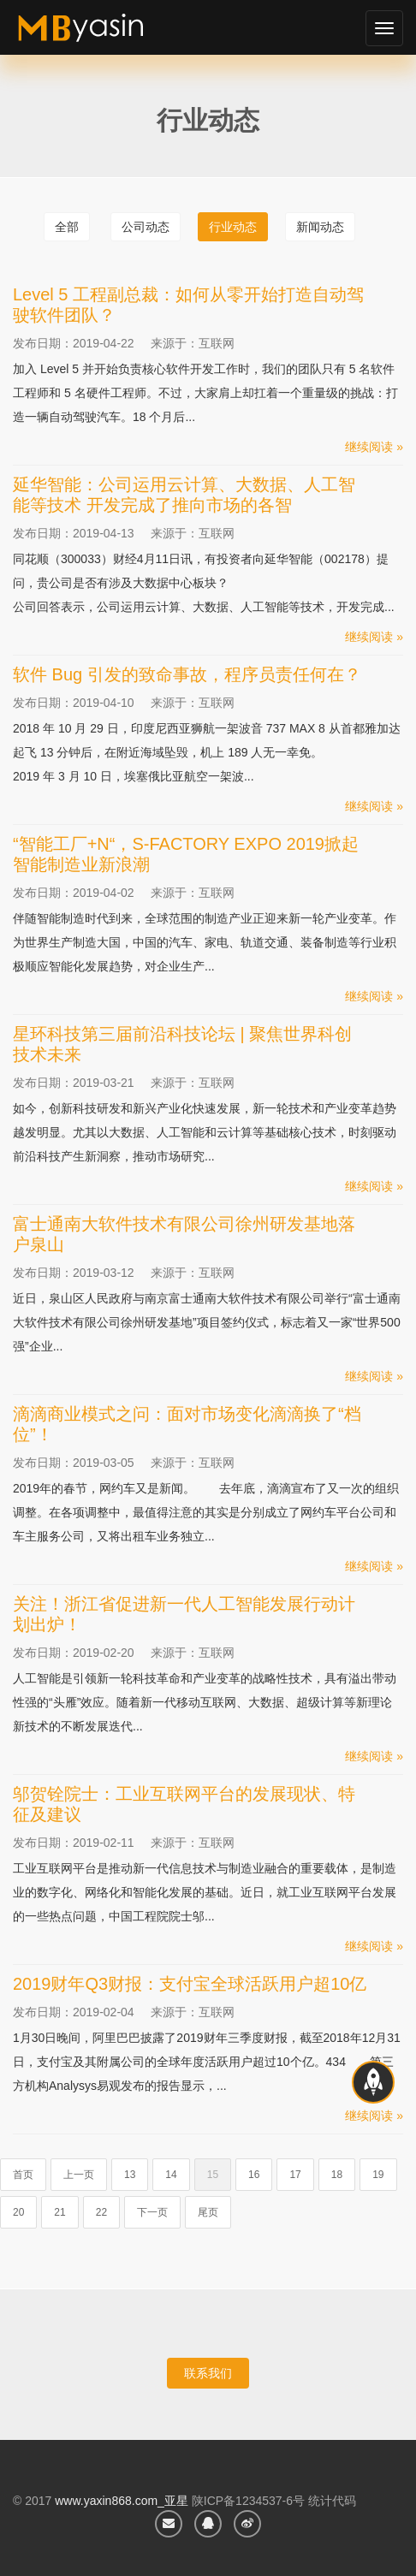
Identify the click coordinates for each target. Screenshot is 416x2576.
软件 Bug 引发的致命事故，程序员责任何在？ (187, 674)
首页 (23, 2175)
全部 (67, 227)
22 (101, 2212)
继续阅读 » (374, 447)
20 (18, 2212)
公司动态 (145, 227)
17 (294, 2175)
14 (170, 2175)
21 (59, 2212)
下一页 (152, 2212)
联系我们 (208, 2373)
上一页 (78, 2175)
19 (377, 2175)
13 (129, 2175)
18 (336, 2175)
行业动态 (233, 227)
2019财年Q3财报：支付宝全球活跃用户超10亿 (189, 1983)
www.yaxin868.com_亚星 (121, 2501)
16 (253, 2175)
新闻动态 (320, 227)
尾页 (208, 2212)
